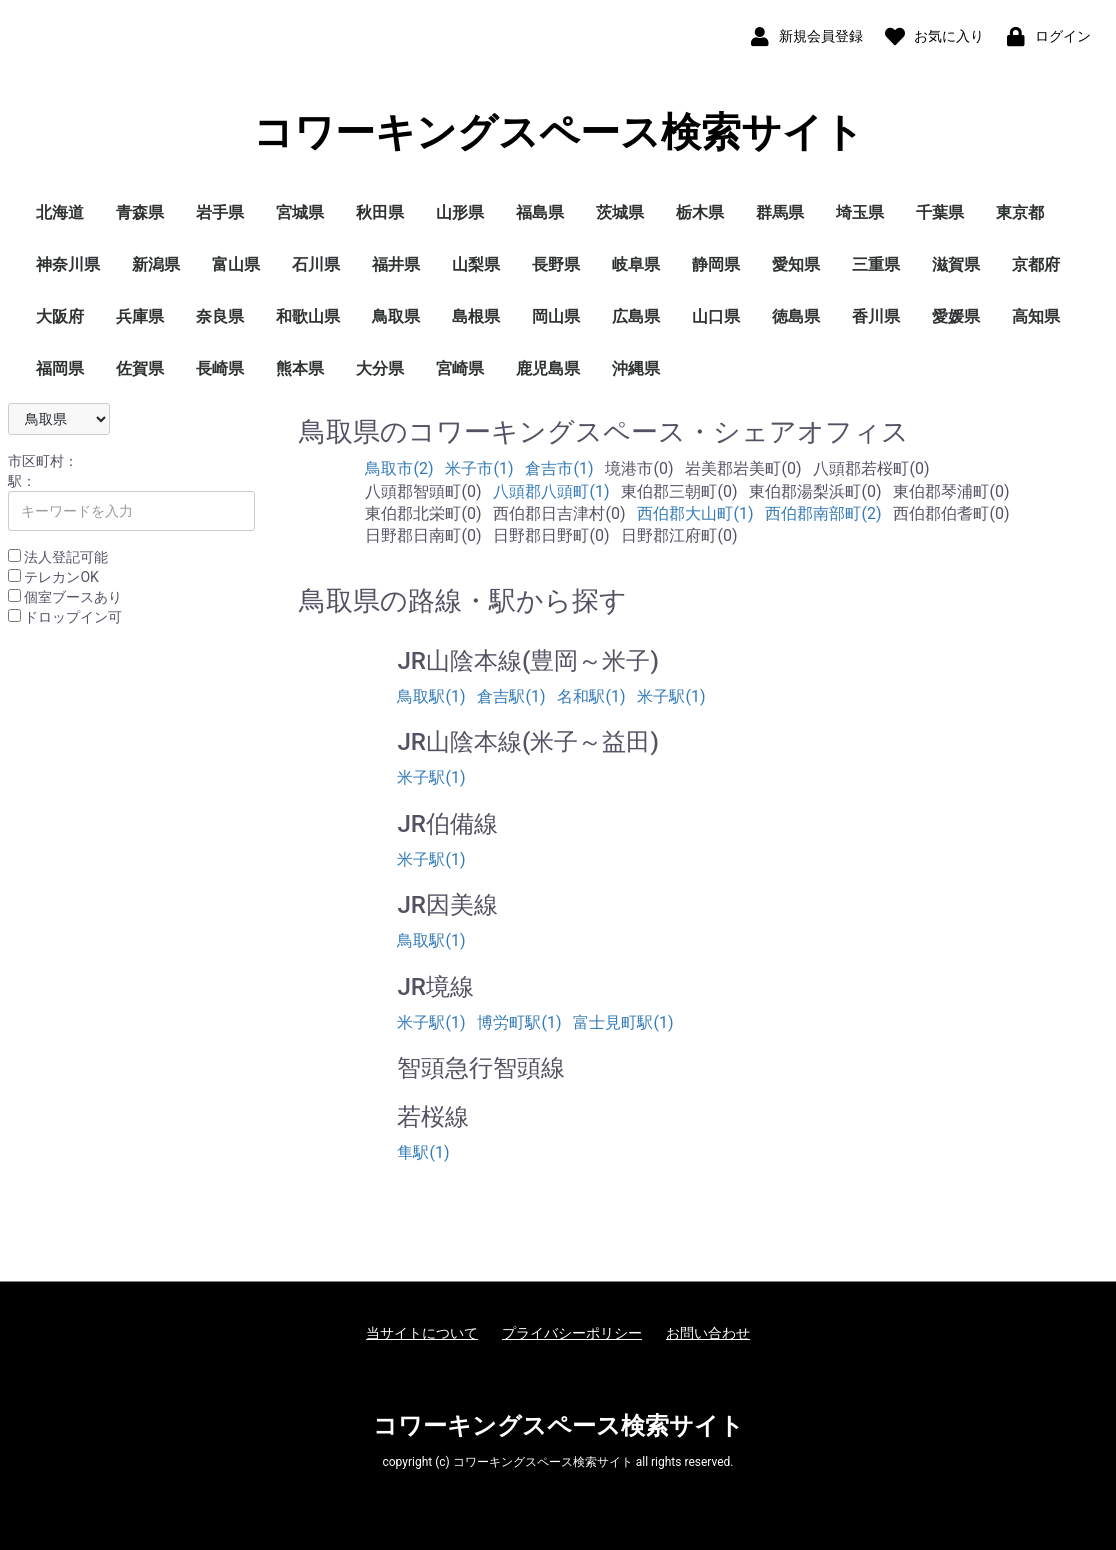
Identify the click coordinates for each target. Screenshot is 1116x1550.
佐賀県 (140, 368)
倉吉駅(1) (511, 696)
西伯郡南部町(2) (823, 513)
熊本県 (300, 368)
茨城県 (620, 212)
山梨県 (476, 264)
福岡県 (60, 368)
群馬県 (780, 212)
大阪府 (60, 316)
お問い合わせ (708, 1333)
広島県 (636, 316)
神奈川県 (68, 264)
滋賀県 (956, 264)
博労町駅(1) (519, 1022)
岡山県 (556, 316)
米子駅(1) (671, 696)
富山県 (236, 264)
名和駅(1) (591, 696)
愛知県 (796, 264)
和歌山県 (308, 316)
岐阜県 (636, 264)
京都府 (1036, 264)
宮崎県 (460, 368)
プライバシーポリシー (572, 1333)
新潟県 (156, 264)
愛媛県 (956, 316)
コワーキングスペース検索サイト (558, 132)
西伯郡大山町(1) (695, 513)
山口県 (716, 316)
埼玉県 (860, 212)
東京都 (1020, 212)
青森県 (140, 212)
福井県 (396, 264)
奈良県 (220, 316)
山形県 (460, 212)
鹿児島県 (548, 368)
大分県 (380, 368)
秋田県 (380, 212)
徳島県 (796, 316)
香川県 (876, 316)
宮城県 (300, 212)
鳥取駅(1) (431, 696)
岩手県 (220, 212)
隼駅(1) (423, 1152)
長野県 (556, 264)
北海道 (60, 212)
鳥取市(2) (399, 468)
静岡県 (716, 264)
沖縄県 (636, 368)
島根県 (476, 316)
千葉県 (940, 212)
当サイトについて (422, 1333)
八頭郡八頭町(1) (551, 491)
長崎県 (220, 368)
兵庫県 (140, 316)
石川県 (316, 264)
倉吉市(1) (559, 468)
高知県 (1036, 316)
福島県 (540, 212)
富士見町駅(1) (623, 1022)
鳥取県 (396, 316)
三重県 (876, 264)
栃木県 (700, 212)
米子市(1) (479, 468)
